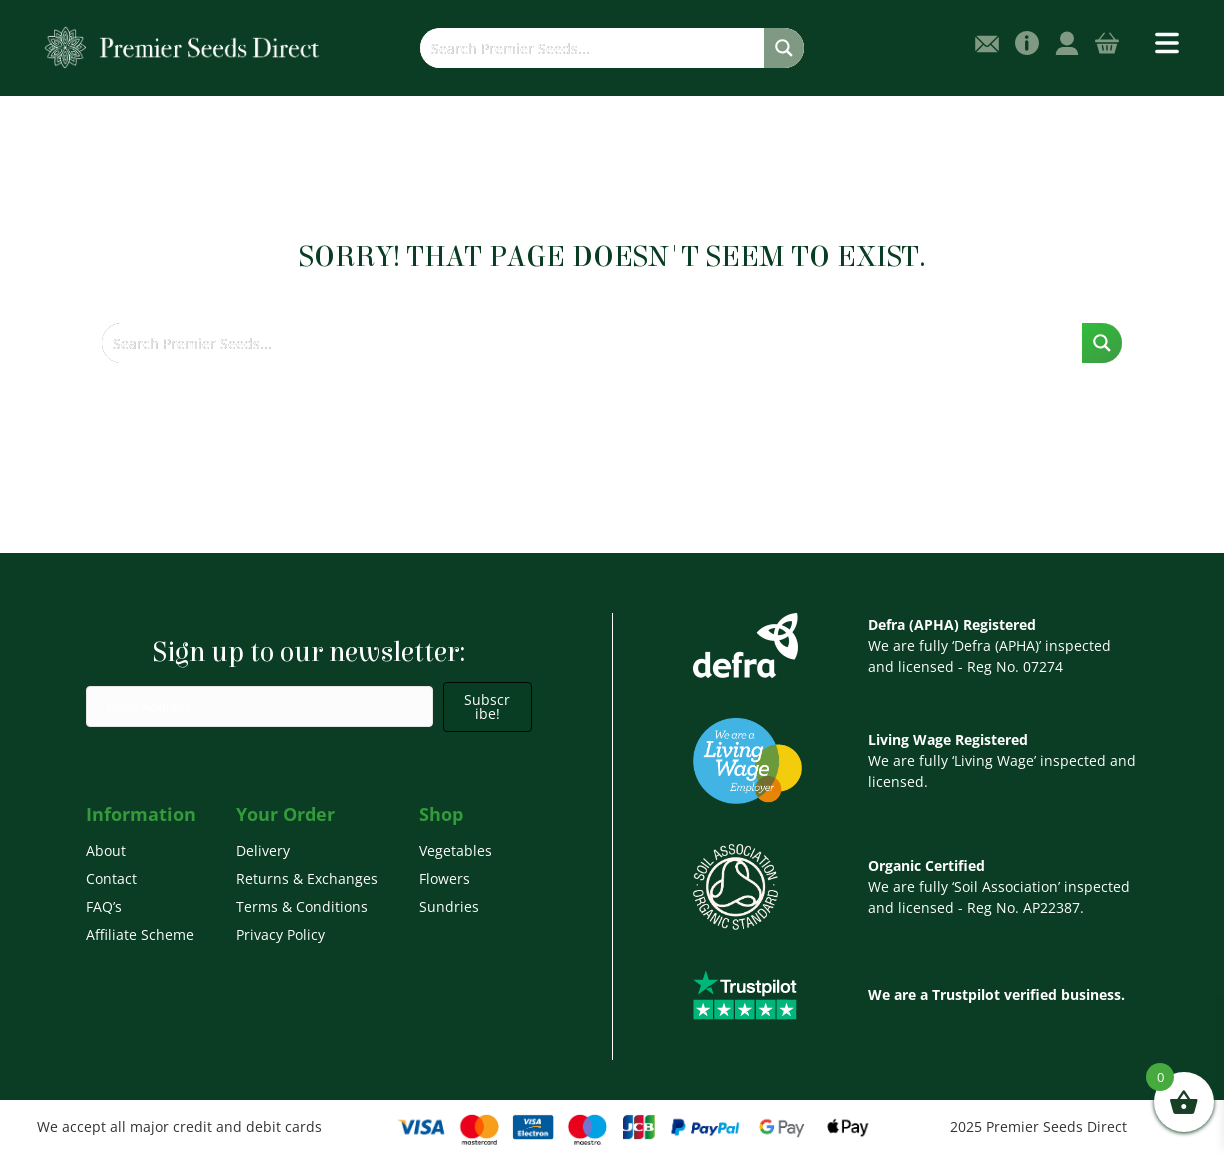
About (106, 850)
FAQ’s (104, 906)
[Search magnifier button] (784, 48)
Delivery (263, 850)
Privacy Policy (280, 934)
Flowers (444, 878)
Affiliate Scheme (140, 934)
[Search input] (593, 48)
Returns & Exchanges (307, 878)
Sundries (449, 906)
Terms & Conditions (302, 906)
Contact (111, 878)
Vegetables (455, 850)
